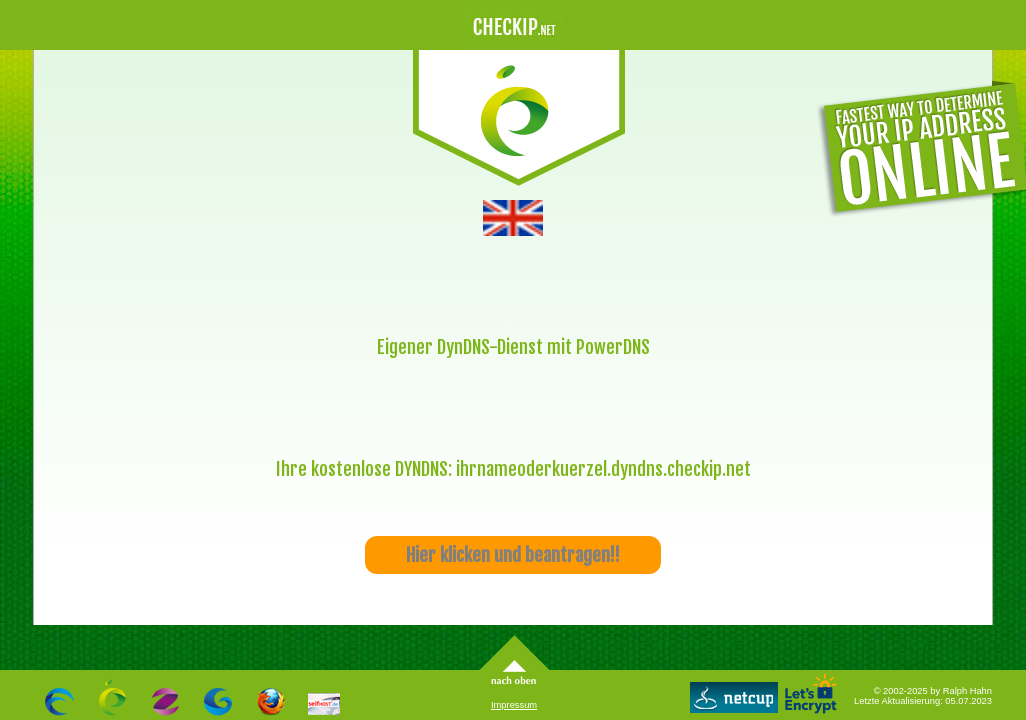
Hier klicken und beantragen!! (513, 555)
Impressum (514, 705)
